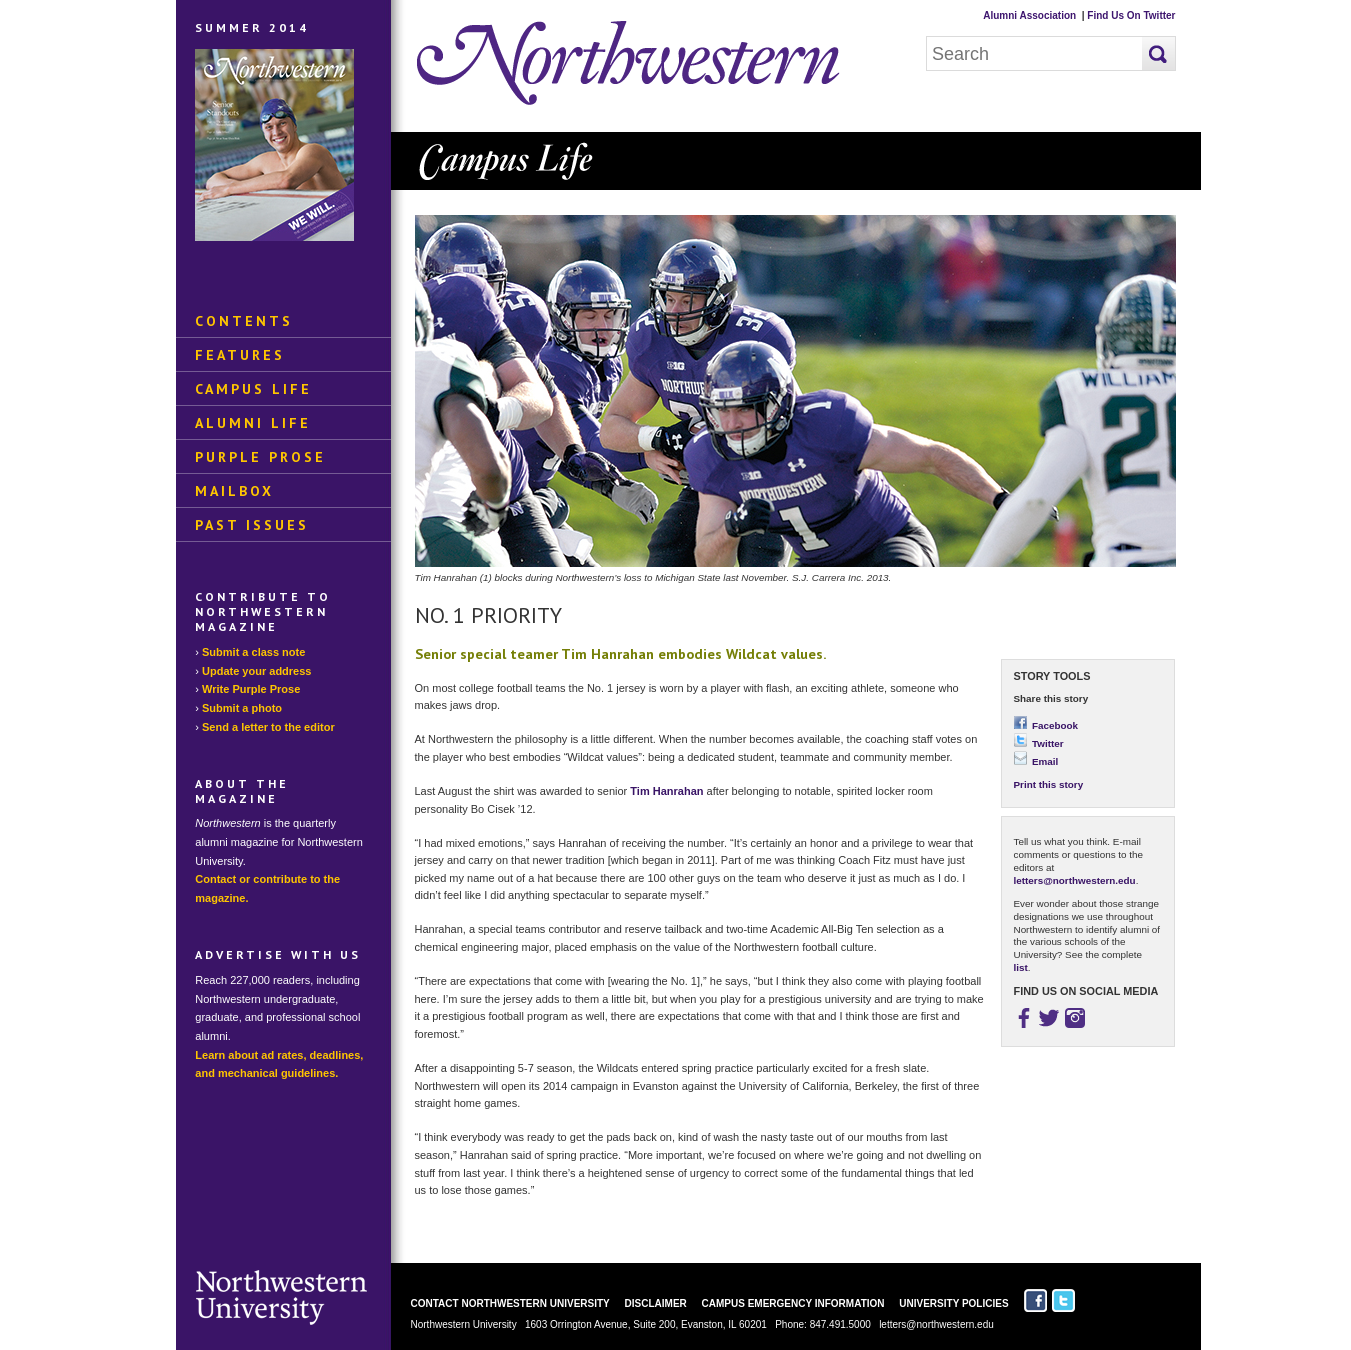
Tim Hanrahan (666, 791)
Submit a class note (253, 652)
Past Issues (252, 525)
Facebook (1046, 725)
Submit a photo (242, 708)
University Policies (953, 1303)
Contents (244, 321)
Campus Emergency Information (793, 1303)
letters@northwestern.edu (1075, 880)
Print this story (1049, 784)
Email (1036, 761)
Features (240, 355)
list (1021, 967)
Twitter (1039, 743)
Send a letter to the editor (268, 727)
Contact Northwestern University (510, 1303)
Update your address (256, 671)
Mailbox (234, 491)
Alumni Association (1029, 15)
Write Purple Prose (251, 689)
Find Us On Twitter (1131, 15)
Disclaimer (656, 1303)
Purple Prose (260, 457)
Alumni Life (253, 423)
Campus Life (253, 389)
